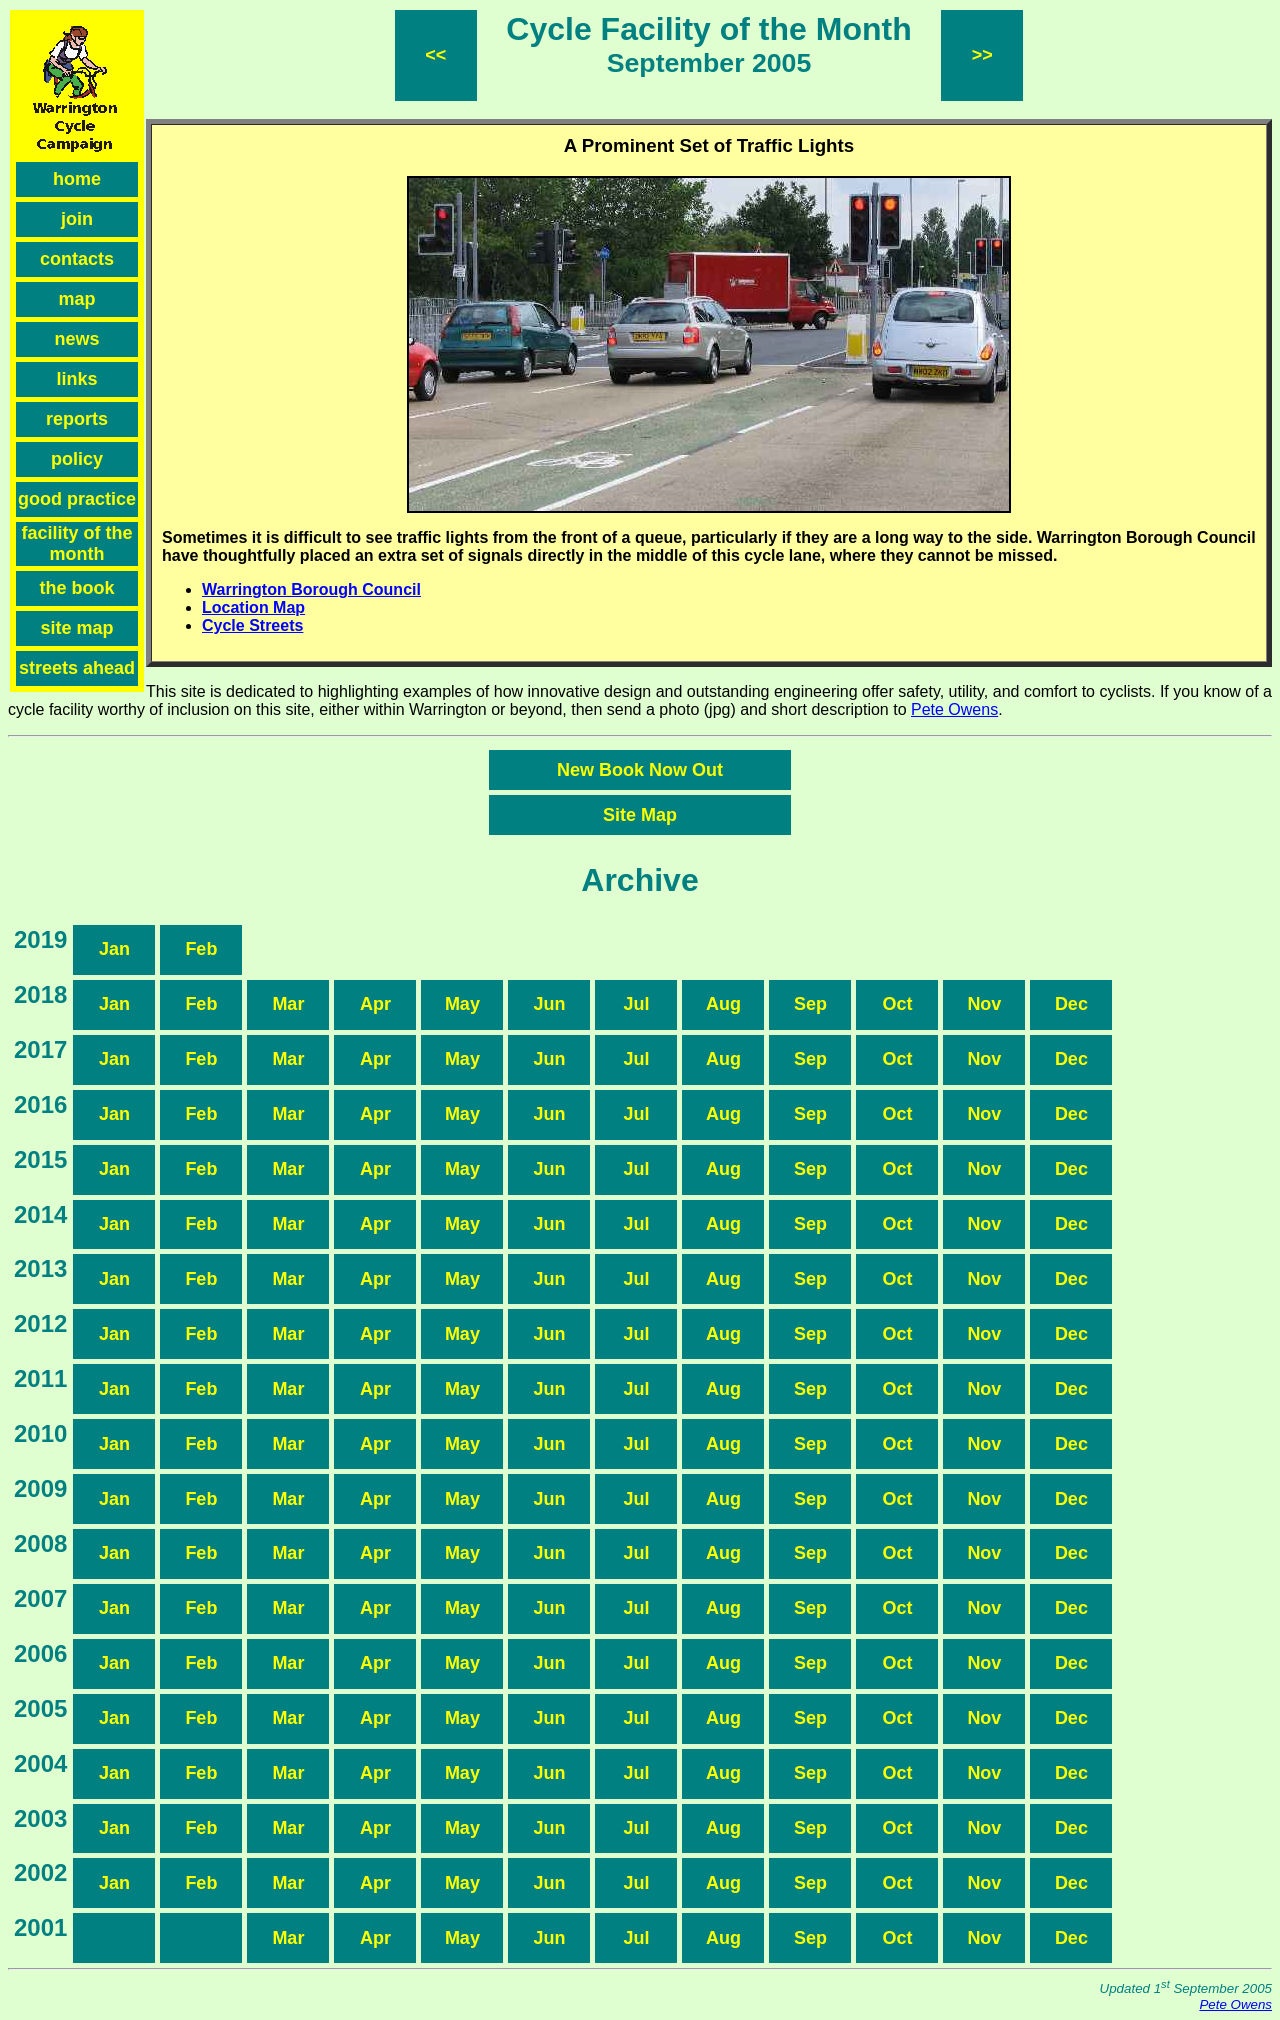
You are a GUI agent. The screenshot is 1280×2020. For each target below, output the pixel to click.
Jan (114, 949)
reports (77, 419)
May (462, 1004)
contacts (77, 259)
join (77, 219)
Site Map (640, 815)
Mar (288, 1004)
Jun (549, 1004)
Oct (897, 1004)
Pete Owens (954, 709)
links (76, 379)
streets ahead (77, 668)
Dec (1071, 1004)
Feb (201, 949)
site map (76, 628)
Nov (984, 1004)
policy (77, 459)
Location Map (253, 607)
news (76, 339)
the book (77, 588)
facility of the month (76, 543)
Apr (375, 1004)
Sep (810, 1004)
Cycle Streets (252, 625)
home (77, 179)
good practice (77, 499)
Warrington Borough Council (311, 589)
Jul (636, 1004)
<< (435, 55)
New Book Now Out (640, 770)
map (76, 299)
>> (982, 55)
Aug (723, 1004)
